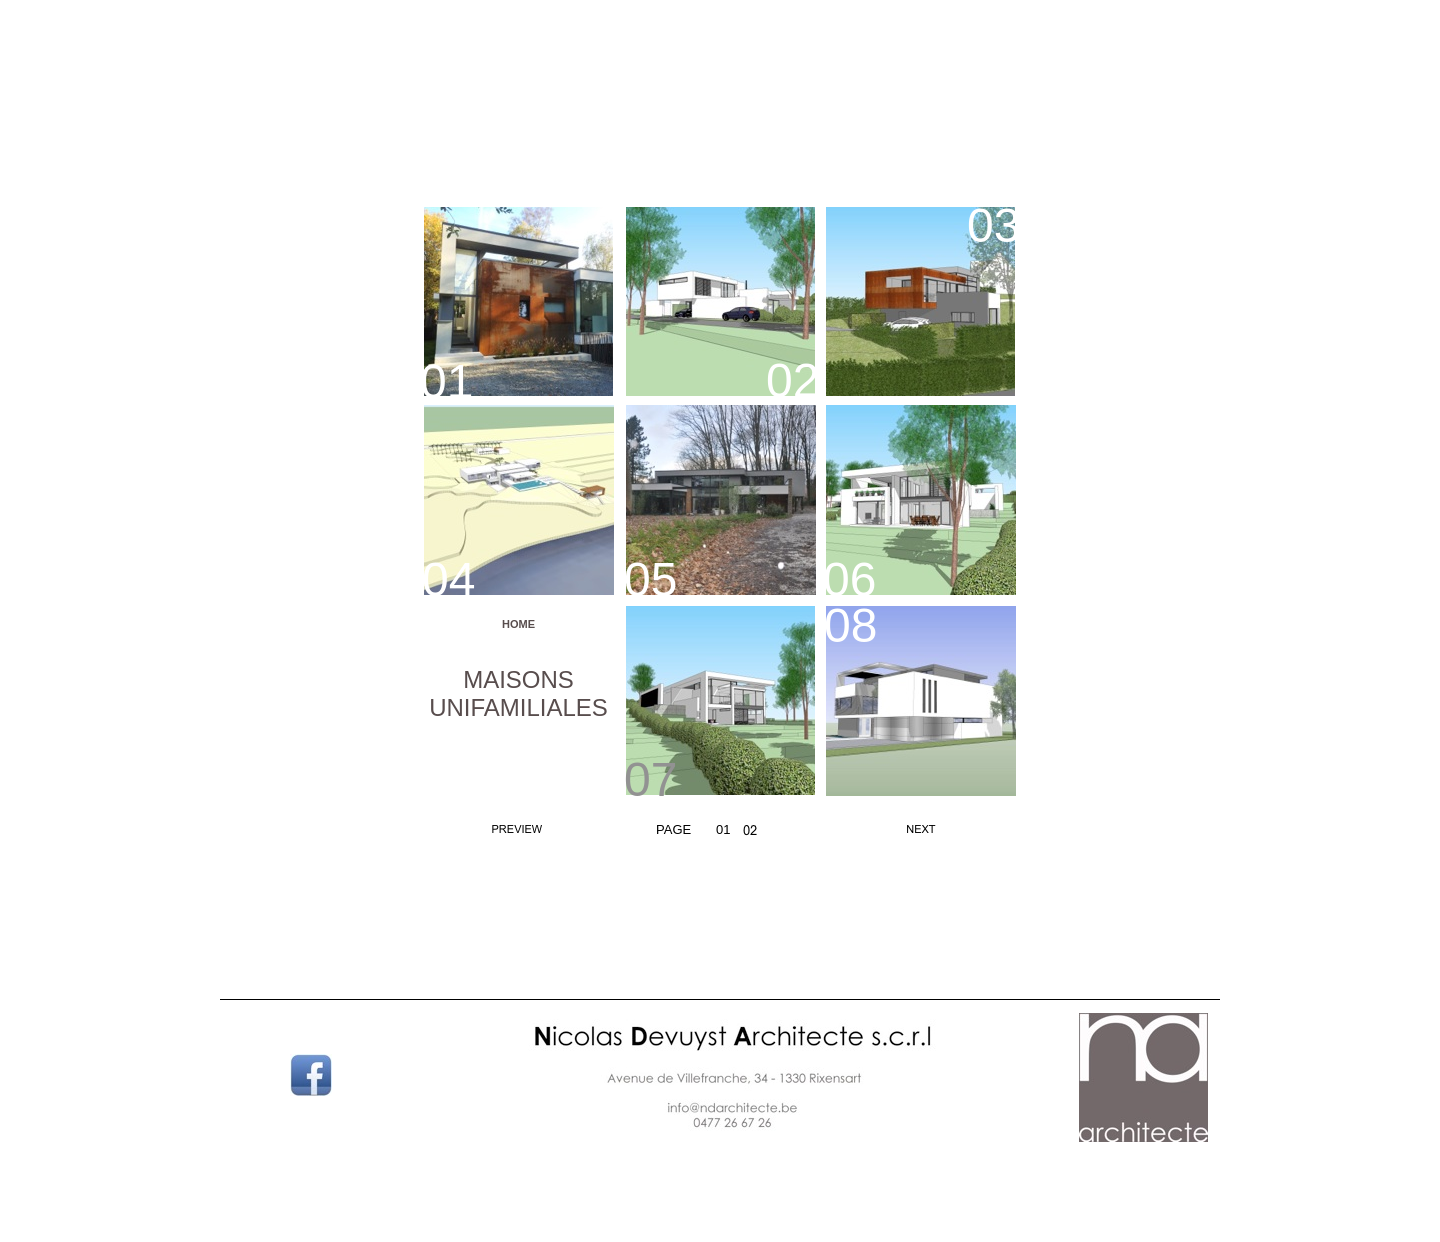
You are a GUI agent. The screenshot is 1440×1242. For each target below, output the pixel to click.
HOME (518, 624)
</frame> (718, 1202)
